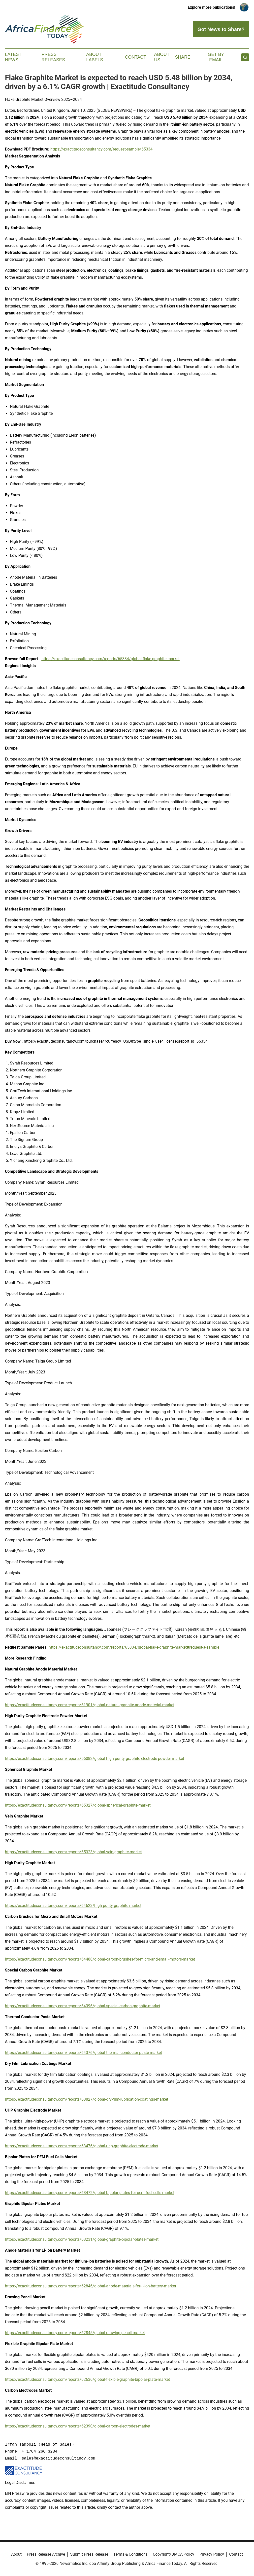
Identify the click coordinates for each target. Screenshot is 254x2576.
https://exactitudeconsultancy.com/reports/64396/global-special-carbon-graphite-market (82, 2006)
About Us (161, 57)
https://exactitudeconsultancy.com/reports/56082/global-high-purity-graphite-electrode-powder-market (94, 1758)
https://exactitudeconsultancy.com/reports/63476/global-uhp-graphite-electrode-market (81, 2146)
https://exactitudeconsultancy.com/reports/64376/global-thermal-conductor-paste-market (83, 2052)
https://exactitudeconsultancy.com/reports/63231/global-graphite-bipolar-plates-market (82, 2239)
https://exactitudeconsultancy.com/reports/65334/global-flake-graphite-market (110, 658)
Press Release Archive (46, 2554)
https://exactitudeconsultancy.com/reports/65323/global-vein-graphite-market (73, 1852)
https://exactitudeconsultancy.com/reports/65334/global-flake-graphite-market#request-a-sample (134, 1647)
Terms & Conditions (130, 2554)
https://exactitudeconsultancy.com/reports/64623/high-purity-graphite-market (73, 1905)
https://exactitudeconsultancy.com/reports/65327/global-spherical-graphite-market (78, 1805)
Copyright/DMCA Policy (173, 2554)
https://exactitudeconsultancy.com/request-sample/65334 (101, 149)
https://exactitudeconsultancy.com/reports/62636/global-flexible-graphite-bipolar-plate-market (87, 2379)
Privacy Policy (211, 2554)
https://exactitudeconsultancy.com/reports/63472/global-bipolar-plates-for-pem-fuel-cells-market (89, 2192)
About (16, 2554)
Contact (135, 57)
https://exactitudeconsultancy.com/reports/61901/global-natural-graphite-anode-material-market (89, 1705)
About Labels (94, 57)
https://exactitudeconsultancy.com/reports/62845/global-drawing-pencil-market (75, 2332)
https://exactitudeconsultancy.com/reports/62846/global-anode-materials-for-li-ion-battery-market (90, 2286)
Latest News (13, 57)
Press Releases (53, 57)
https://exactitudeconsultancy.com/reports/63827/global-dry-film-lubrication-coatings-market (86, 2099)
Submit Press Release (89, 2554)
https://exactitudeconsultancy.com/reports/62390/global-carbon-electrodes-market (77, 2426)
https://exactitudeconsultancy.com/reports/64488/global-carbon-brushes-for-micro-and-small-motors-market (100, 1959)
